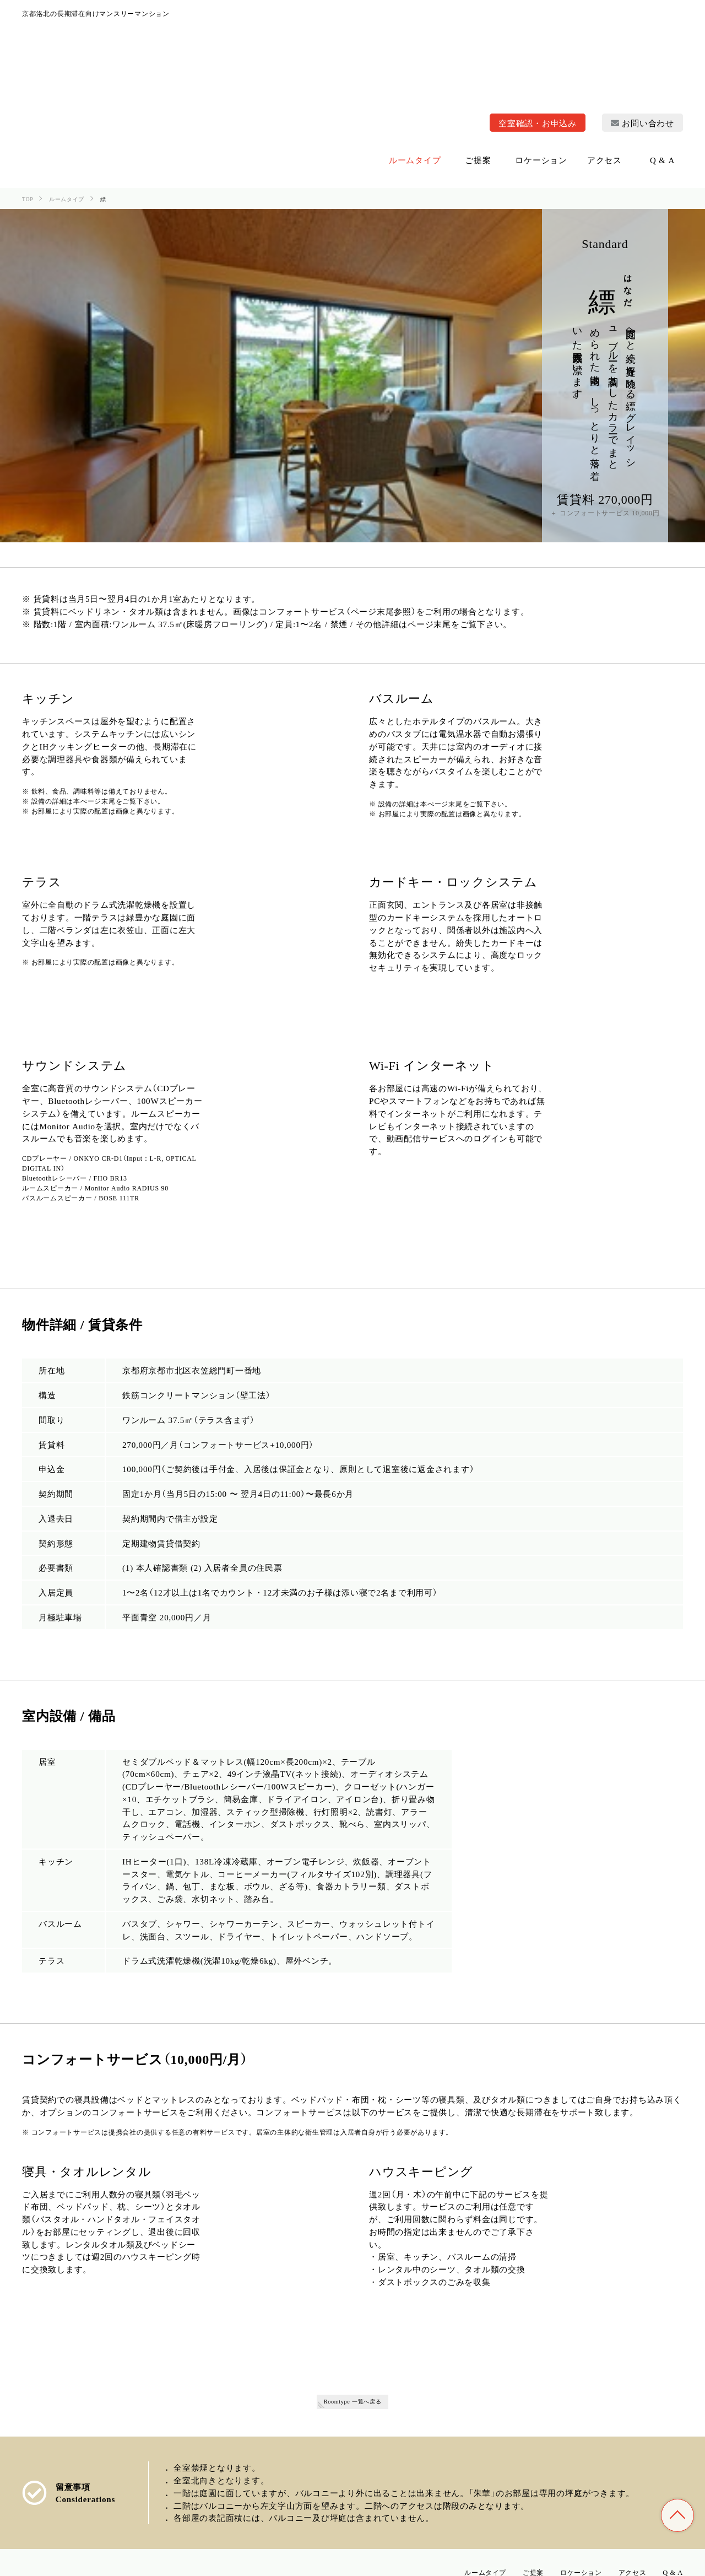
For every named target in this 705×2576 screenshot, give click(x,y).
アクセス (623, 2467)
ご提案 (509, 2467)
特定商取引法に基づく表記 (583, 2561)
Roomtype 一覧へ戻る (352, 2296)
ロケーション (564, 2467)
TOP (677, 2515)
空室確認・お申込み (537, 16)
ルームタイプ (453, 2467)
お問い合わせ (642, 16)
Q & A (670, 2467)
